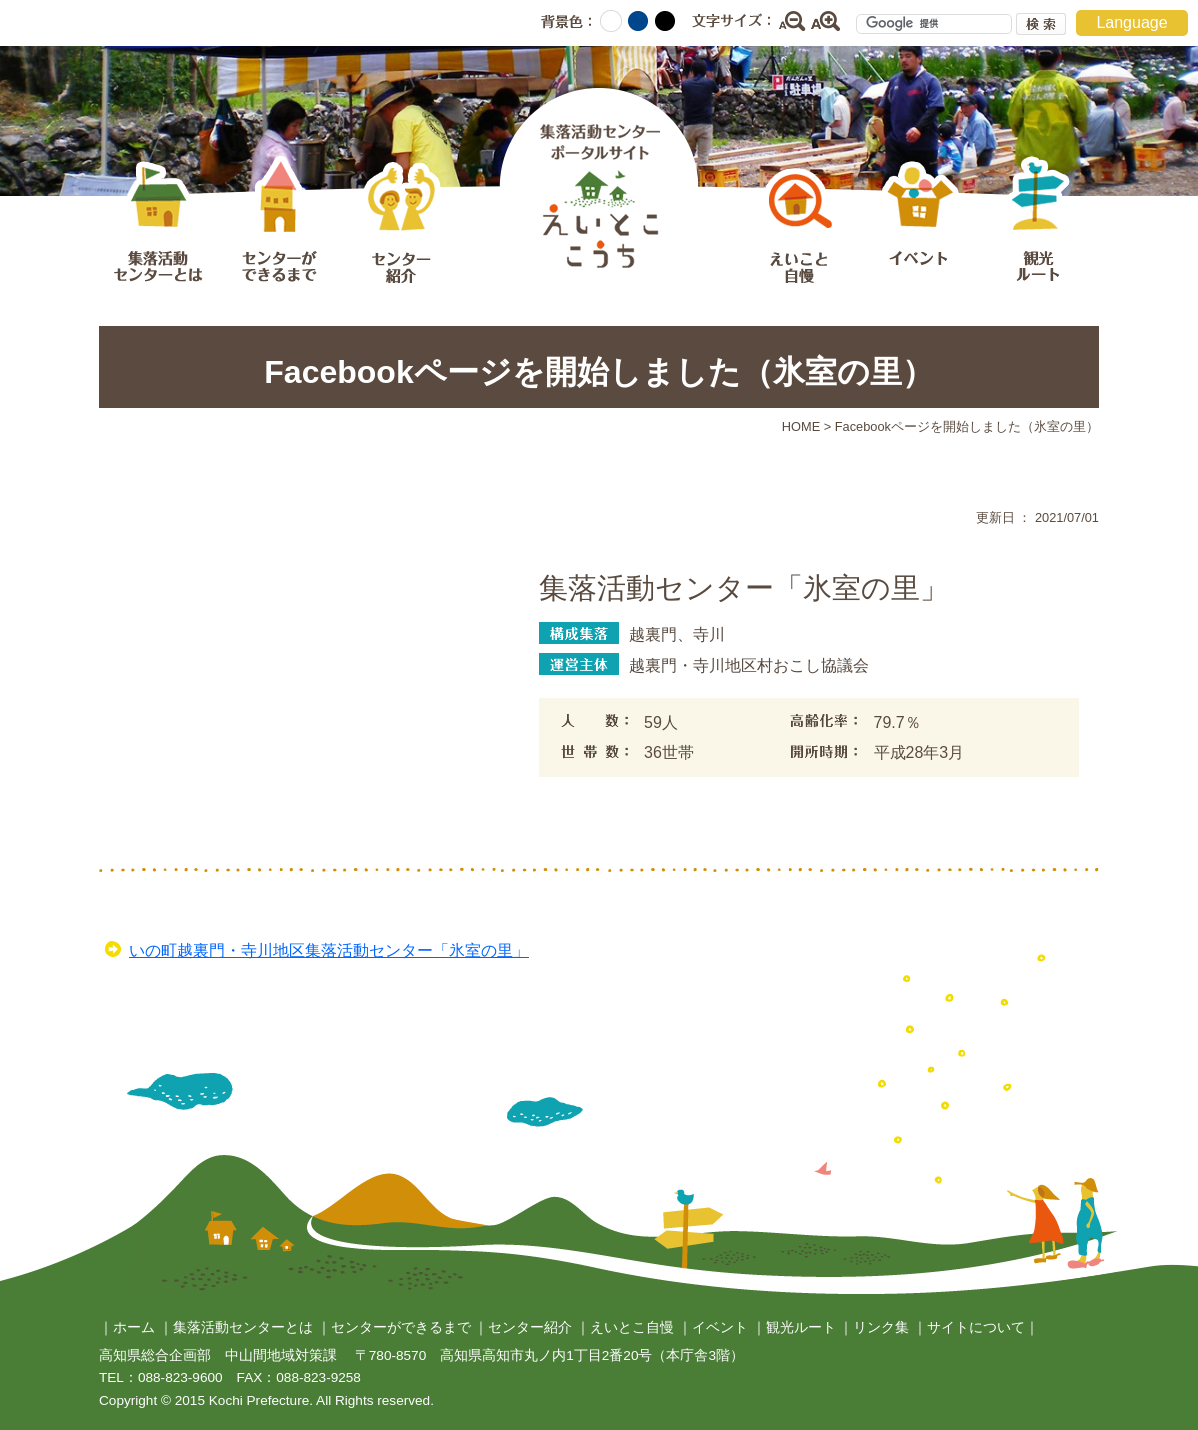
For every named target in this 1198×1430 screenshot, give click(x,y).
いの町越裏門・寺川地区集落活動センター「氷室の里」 (329, 950)
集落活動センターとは (159, 223)
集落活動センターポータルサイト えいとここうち (599, 183)
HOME (801, 426)
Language (1131, 22)
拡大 (826, 21)
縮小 (791, 21)
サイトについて (976, 1327)
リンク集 (881, 1327)
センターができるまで (279, 223)
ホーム (134, 1327)
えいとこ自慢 (799, 223)
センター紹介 (399, 223)
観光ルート (1039, 223)
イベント (919, 223)
